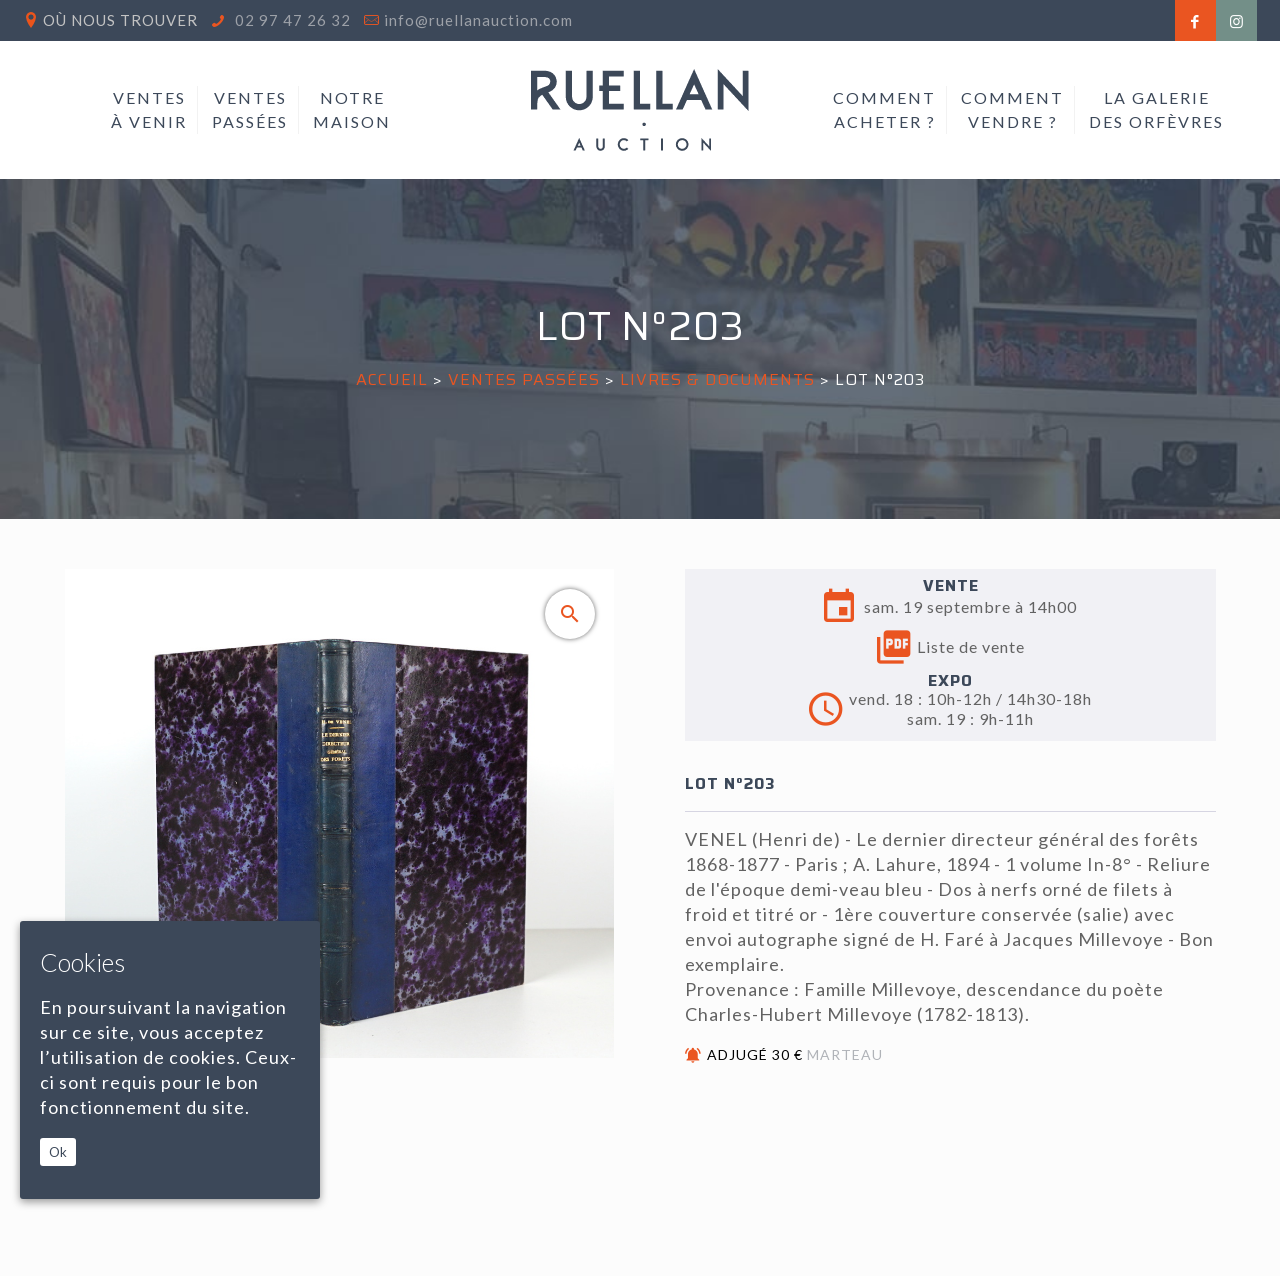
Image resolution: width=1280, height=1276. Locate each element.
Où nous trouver (120, 20)
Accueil (392, 379)
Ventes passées (524, 379)
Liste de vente (951, 647)
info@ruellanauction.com (478, 20)
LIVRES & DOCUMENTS (717, 379)
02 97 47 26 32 (291, 20)
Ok (58, 1152)
